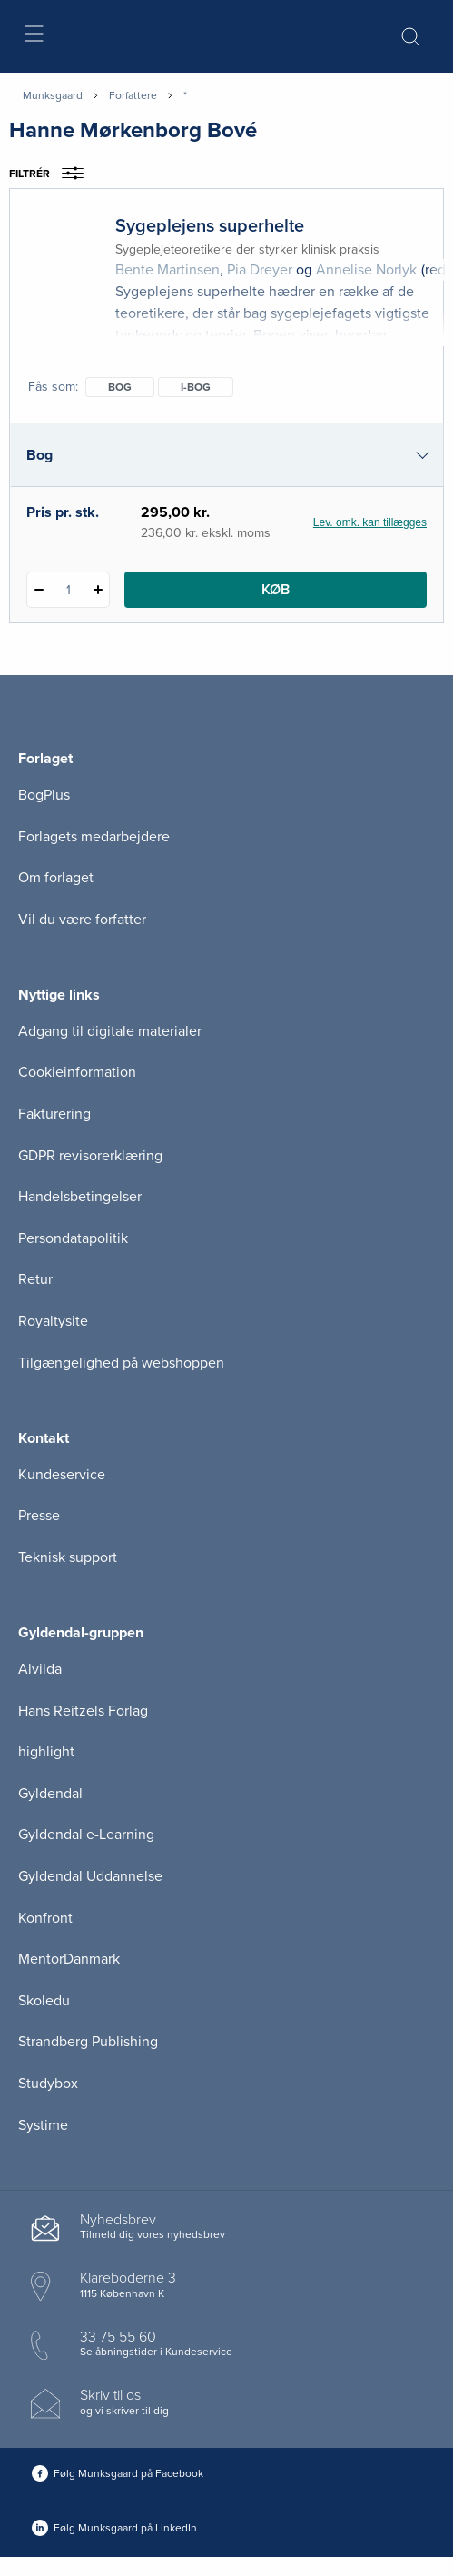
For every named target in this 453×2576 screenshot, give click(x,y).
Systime (43, 2125)
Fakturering (54, 1114)
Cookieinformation (77, 1072)
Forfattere (133, 95)
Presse (39, 1516)
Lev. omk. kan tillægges (370, 522)
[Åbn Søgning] (410, 36)
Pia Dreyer (259, 270)
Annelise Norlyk (366, 270)
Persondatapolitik (73, 1238)
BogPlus (44, 795)
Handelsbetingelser (80, 1197)
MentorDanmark (69, 1959)
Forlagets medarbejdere (94, 837)
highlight (46, 1752)
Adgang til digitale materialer (110, 1031)
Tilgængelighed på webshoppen (121, 1363)
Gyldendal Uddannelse (90, 1876)
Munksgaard (53, 95)
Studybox (48, 2083)
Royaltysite (53, 1321)
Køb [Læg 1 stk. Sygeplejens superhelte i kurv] (275, 590)
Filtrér (52, 173)
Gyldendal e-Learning (86, 1834)
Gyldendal (50, 1794)
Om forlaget (56, 878)
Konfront (45, 1918)
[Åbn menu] (33, 36)
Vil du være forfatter (82, 919)
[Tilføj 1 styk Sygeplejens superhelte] (97, 589)
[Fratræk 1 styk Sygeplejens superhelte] (38, 589)
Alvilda (40, 1669)
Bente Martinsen (167, 270)
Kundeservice (61, 1475)
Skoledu (44, 2001)
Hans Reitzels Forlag (83, 1711)
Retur (35, 1279)
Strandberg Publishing (88, 2042)
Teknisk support (67, 1557)
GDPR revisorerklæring (90, 1156)
